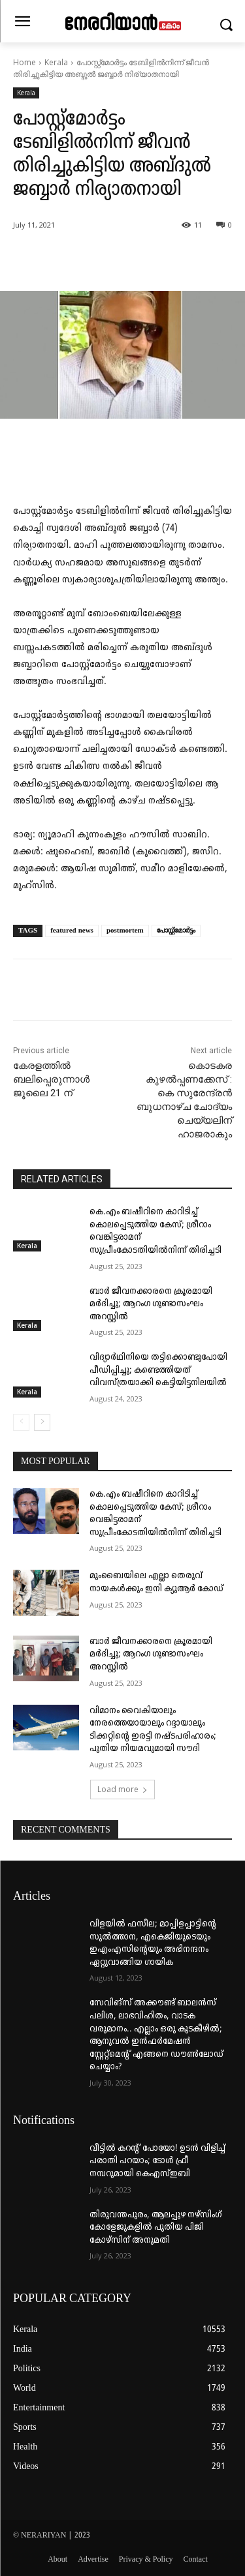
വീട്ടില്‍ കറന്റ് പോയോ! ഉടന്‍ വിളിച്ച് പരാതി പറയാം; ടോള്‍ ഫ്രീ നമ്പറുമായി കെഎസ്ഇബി (157, 2161)
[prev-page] (21, 1422)
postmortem (125, 930)
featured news (71, 930)
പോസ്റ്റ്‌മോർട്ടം (176, 930)
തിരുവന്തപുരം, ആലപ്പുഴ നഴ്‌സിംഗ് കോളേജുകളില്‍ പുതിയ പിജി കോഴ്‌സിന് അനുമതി (155, 2227)
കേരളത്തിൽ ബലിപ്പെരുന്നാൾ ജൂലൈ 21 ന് (51, 1079)
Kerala (56, 62)
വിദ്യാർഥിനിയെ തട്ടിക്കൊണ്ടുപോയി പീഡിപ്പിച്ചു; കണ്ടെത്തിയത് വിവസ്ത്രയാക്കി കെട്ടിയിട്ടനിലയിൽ (158, 1370)
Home (24, 62)
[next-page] (42, 1422)
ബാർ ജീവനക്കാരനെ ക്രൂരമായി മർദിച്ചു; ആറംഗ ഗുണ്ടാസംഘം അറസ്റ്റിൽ (151, 1304)
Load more (122, 1789)
